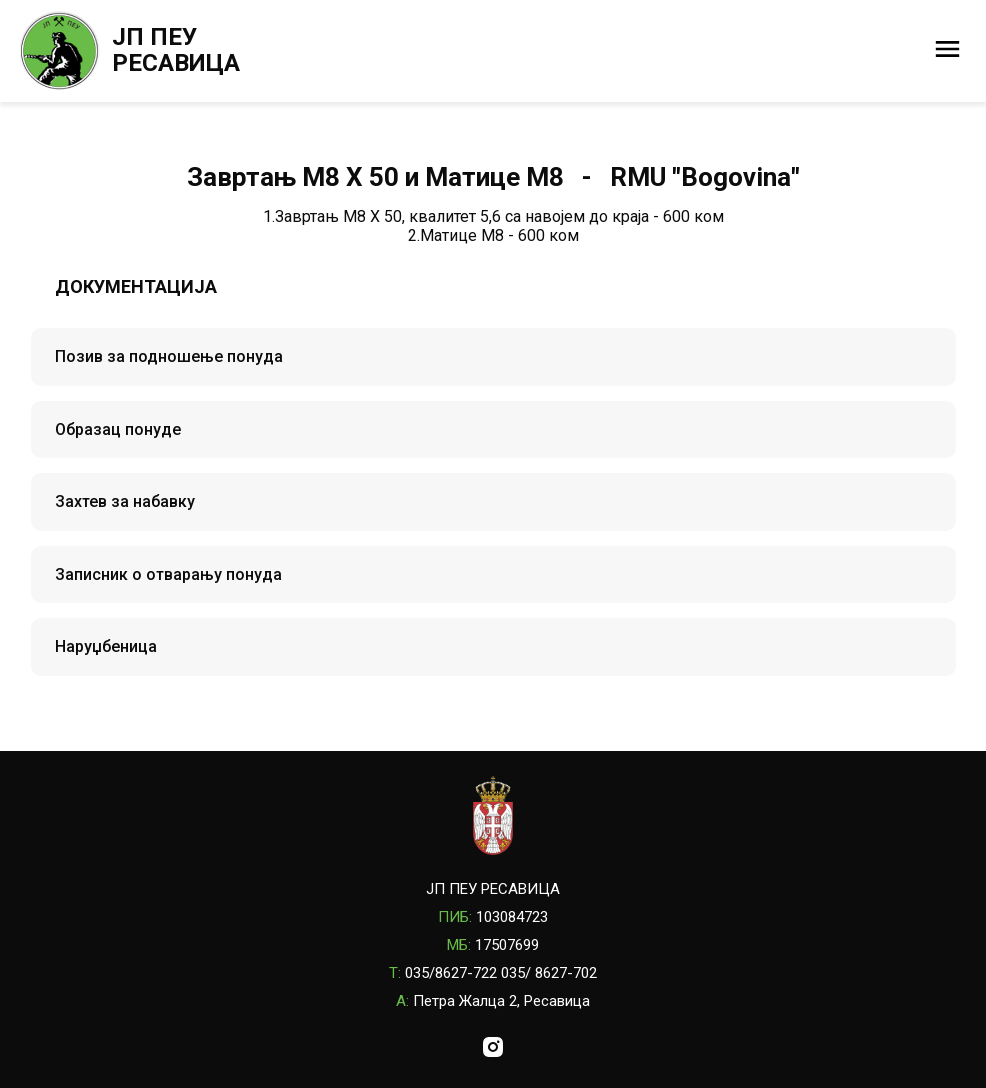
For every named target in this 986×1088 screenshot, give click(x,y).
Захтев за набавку (125, 501)
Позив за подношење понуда (169, 356)
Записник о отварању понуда (168, 574)
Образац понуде (118, 429)
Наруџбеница (106, 646)
